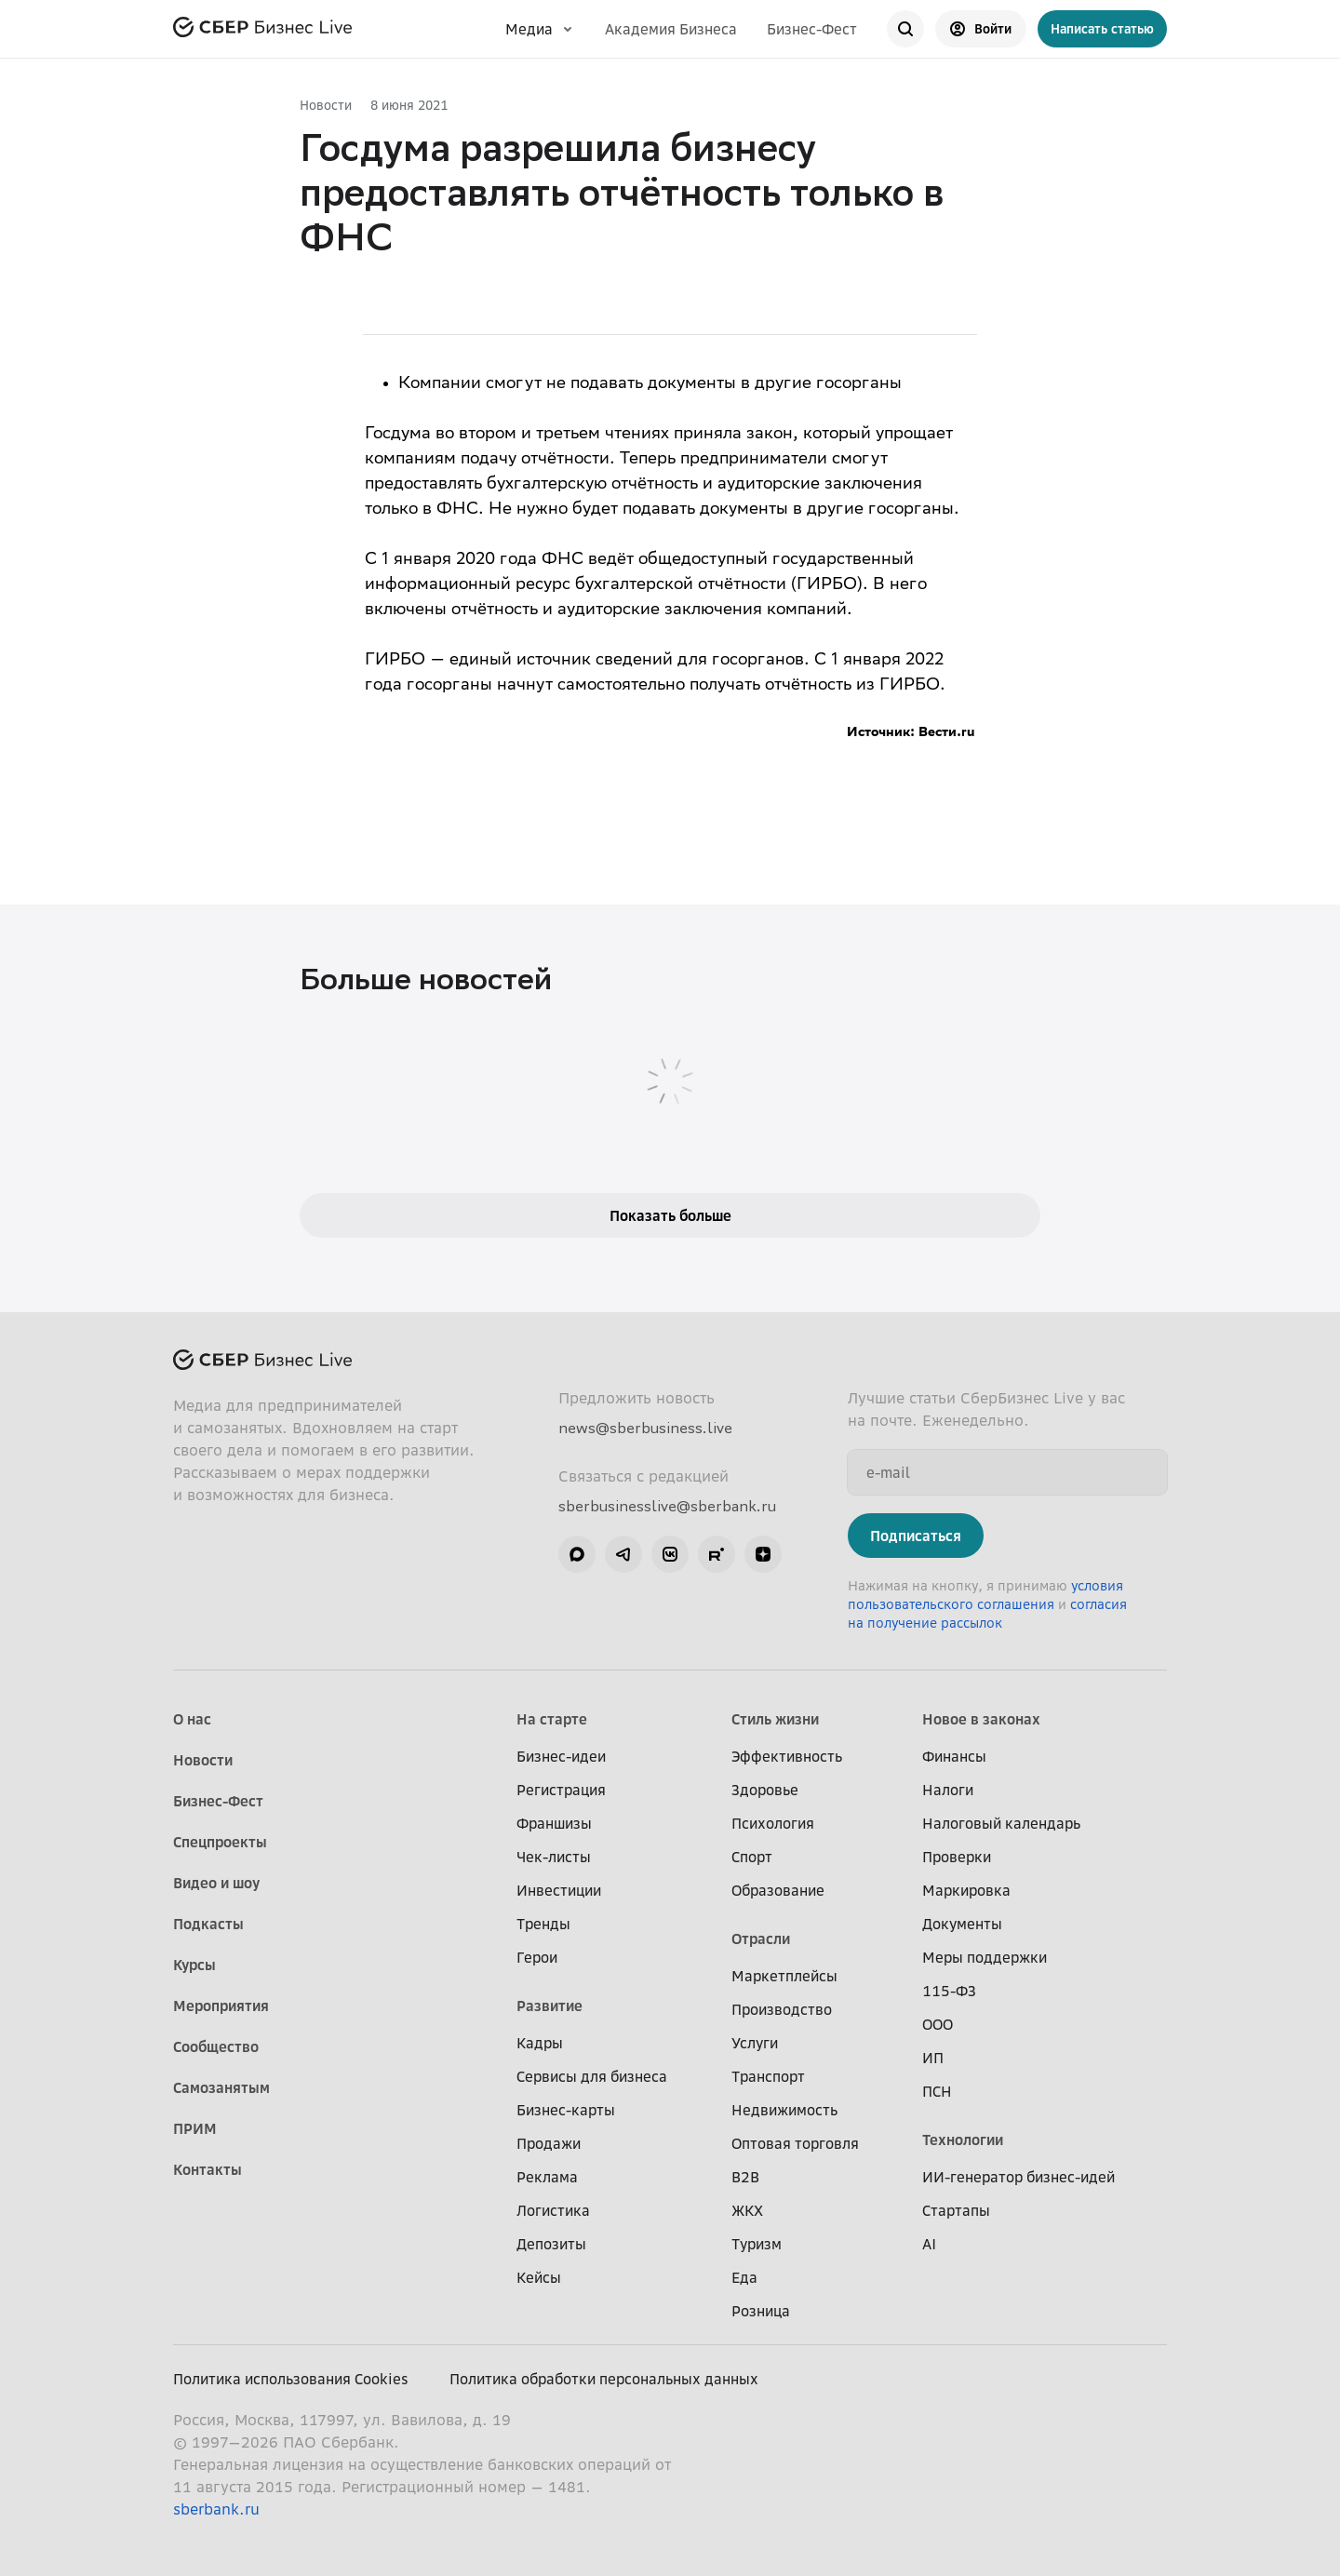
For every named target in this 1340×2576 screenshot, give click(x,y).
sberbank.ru (216, 2509)
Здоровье (764, 1789)
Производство (781, 2009)
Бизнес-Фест (812, 29)
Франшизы (554, 1823)
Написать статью (1102, 28)
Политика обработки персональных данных (603, 2378)
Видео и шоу (216, 1882)
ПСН (937, 2091)
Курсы (194, 1964)
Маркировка (966, 1890)
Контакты (207, 2169)
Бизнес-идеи (561, 1756)
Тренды (543, 1923)
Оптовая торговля (795, 2143)
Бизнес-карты (565, 2109)
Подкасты (208, 1923)
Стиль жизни (775, 1719)
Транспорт (768, 2076)
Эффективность (786, 1756)
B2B (745, 2176)
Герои (536, 1957)
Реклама (547, 2176)
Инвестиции (558, 1890)
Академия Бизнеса (671, 29)
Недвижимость (784, 2109)
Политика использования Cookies (291, 2378)
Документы (962, 1923)
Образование (777, 1890)
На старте (551, 1719)
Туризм (756, 2243)
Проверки (956, 1856)
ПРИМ (195, 2128)
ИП (933, 2057)
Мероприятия (221, 2005)
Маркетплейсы (784, 1975)
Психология (772, 1823)
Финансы (954, 1756)
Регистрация (561, 1789)
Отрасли (760, 1938)
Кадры (539, 2042)
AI (929, 2243)
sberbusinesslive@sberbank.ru (667, 1505)
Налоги (947, 1789)
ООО (937, 2024)
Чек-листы (553, 1856)
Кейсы (538, 2277)
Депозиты (551, 2243)
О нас (192, 1719)
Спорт (751, 1856)
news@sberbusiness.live (645, 1427)
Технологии (962, 2139)
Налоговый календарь (1001, 1823)
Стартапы (956, 2210)
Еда (744, 2277)
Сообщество (216, 2046)
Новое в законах (981, 1719)
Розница (760, 2310)
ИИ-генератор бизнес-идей (1018, 2176)
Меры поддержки (984, 1957)
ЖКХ (747, 2210)
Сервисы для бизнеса (591, 2076)
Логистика (553, 2210)
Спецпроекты (220, 1841)
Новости (326, 105)
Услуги (754, 2042)
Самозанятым (221, 2087)
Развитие (549, 2005)
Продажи (548, 2143)
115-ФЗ (949, 1990)
